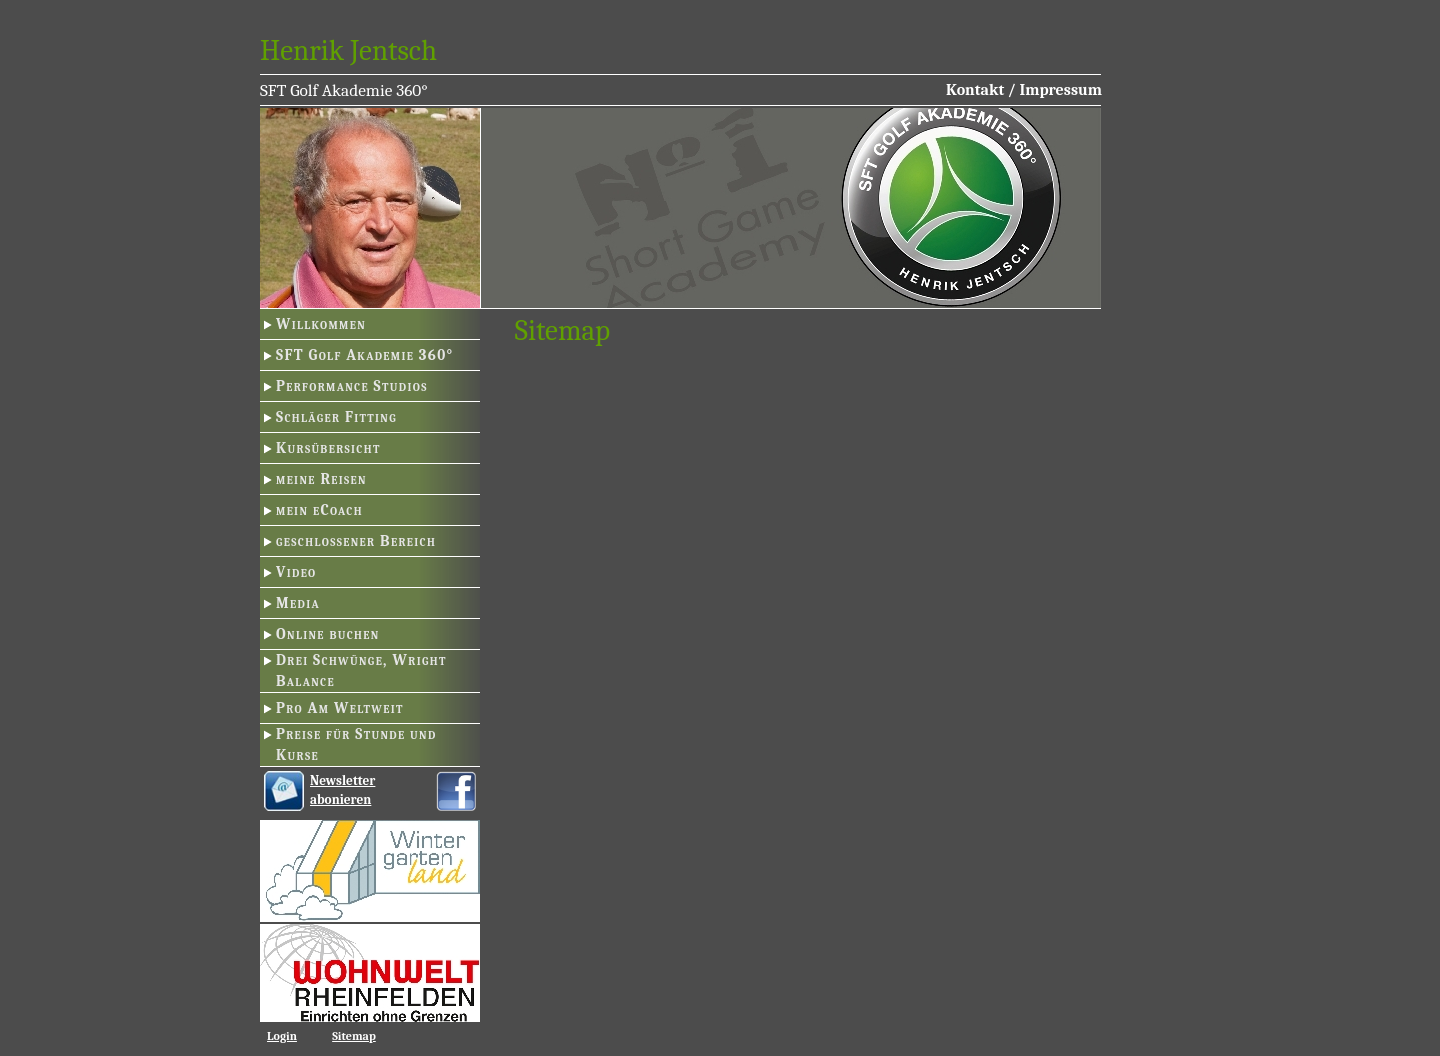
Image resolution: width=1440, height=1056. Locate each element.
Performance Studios (352, 386)
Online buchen (328, 634)
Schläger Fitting (336, 417)
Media (298, 603)
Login (282, 1036)
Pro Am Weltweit (340, 708)
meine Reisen (321, 479)
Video (296, 572)
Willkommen (321, 324)
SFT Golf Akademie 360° (365, 355)
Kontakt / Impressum (1024, 90)
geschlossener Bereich (356, 541)
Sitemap (354, 1036)
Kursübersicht (328, 448)
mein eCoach (319, 510)
